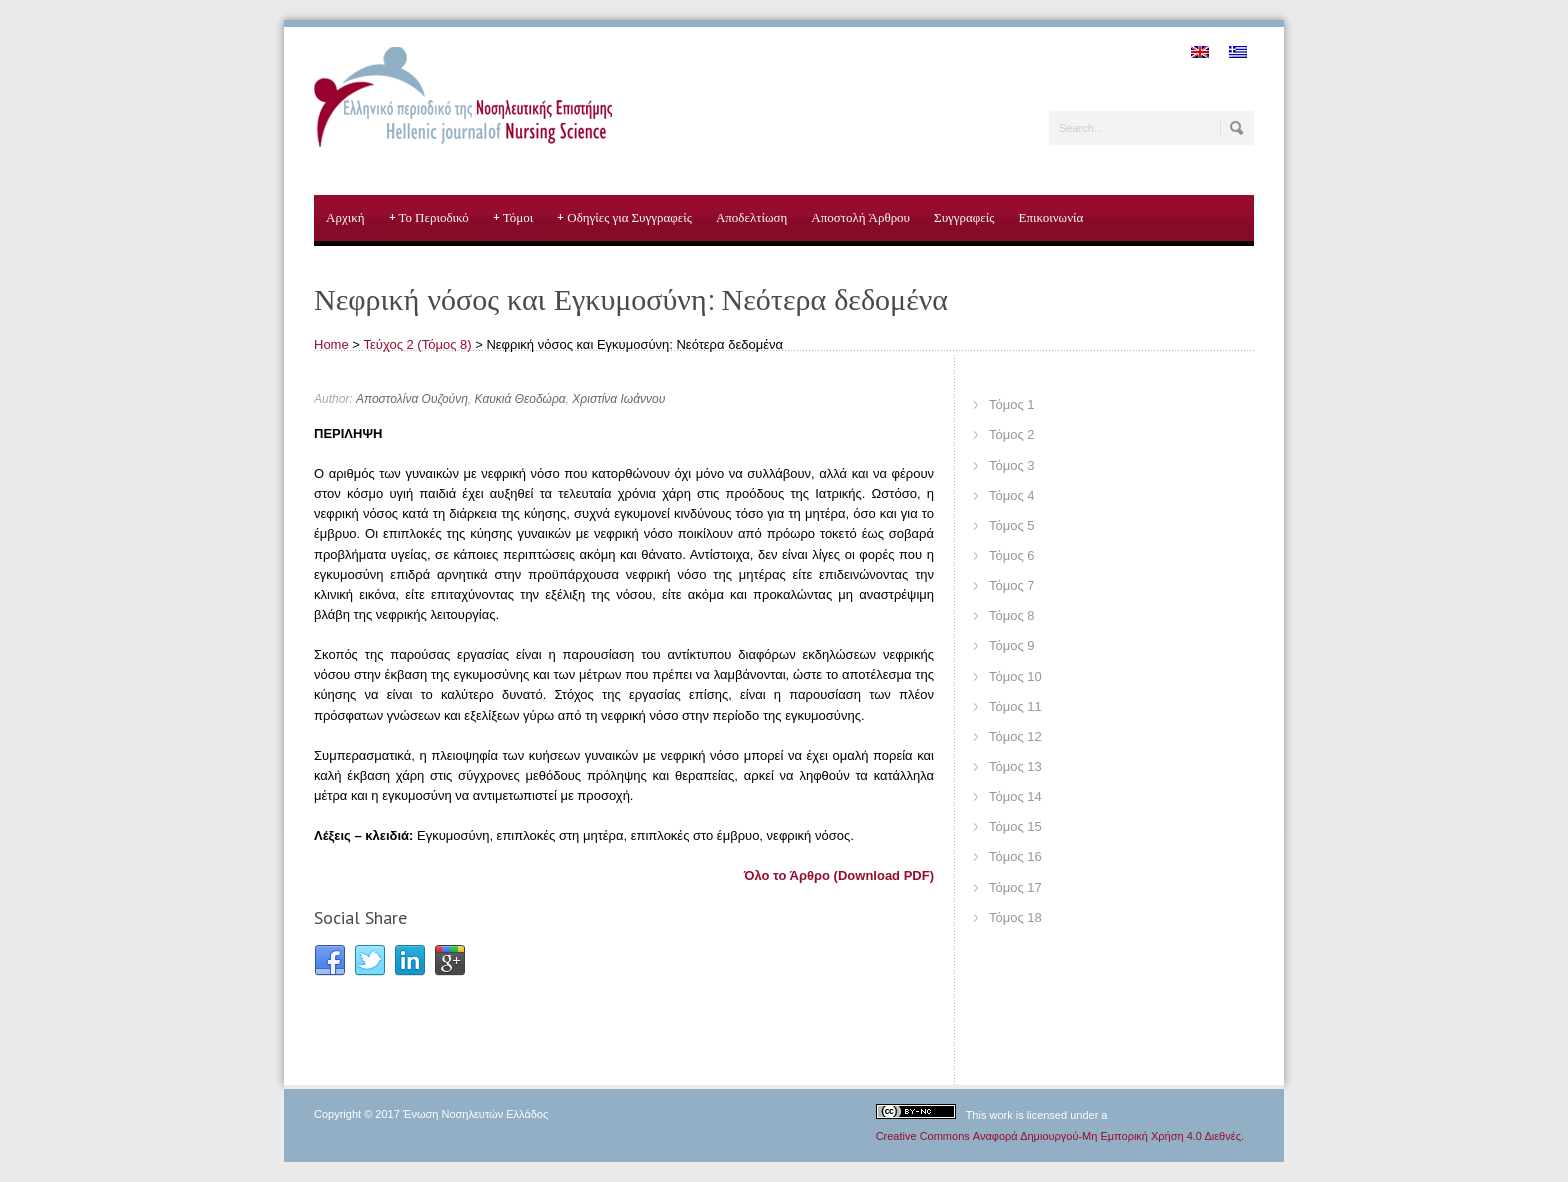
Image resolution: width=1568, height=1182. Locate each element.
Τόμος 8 (1012, 615)
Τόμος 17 (1015, 887)
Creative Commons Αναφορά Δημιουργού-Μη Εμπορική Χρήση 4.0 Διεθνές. (1060, 1136)
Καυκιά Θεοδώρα (520, 399)
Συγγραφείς (964, 217)
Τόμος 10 (1015, 676)
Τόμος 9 (1012, 645)
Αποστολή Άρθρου (860, 217)
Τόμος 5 (1012, 525)
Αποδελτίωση (751, 217)
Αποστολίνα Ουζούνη (412, 399)
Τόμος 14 (1015, 796)
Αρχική (345, 217)
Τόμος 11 (1015, 706)
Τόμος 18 (1015, 917)
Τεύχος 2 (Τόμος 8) (418, 344)
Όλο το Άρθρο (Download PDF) (839, 875)
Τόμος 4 (1012, 495)
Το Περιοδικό (429, 218)
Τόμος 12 (1015, 736)
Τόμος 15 (1015, 826)
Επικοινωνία (1050, 217)
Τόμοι (513, 218)
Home (331, 344)
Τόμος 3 (1012, 465)
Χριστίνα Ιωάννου (618, 399)
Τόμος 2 (1012, 434)
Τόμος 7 (1012, 585)
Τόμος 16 (1015, 856)
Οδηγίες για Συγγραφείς (624, 218)
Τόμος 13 (1015, 766)
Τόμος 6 (1012, 555)
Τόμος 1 (1012, 404)
